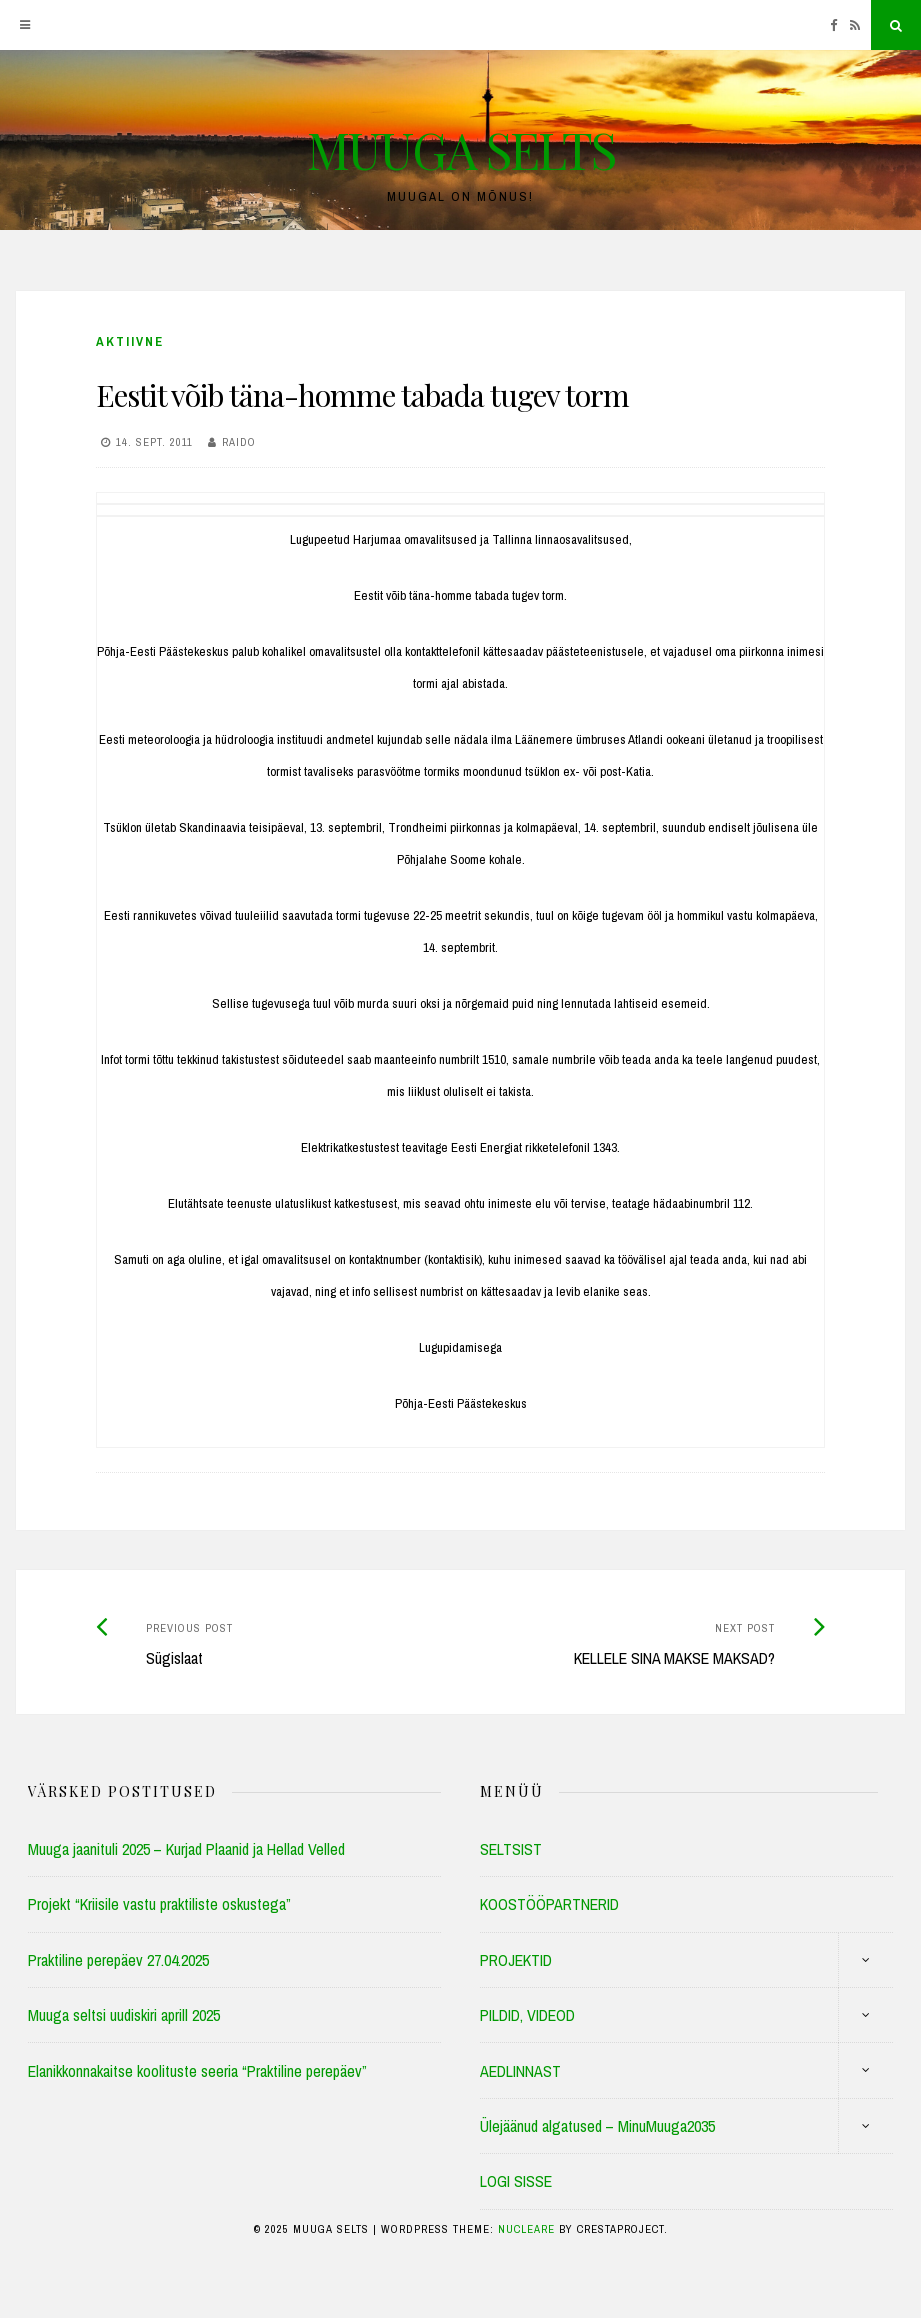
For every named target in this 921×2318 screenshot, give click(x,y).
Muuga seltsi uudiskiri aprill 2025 (124, 2015)
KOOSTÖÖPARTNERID (549, 1904)
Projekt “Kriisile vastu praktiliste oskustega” (159, 1904)
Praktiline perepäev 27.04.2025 (118, 1960)
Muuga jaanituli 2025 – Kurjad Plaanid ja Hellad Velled (186, 1849)
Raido (239, 442)
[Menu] (25, 25)
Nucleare (526, 2229)
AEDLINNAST (520, 2071)
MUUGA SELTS (461, 149)
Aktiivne (130, 341)
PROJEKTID (516, 1960)
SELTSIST (511, 1849)
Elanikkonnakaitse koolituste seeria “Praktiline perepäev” (197, 2071)
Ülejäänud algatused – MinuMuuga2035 (597, 2126)
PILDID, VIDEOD (527, 2015)
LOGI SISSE (516, 2181)
